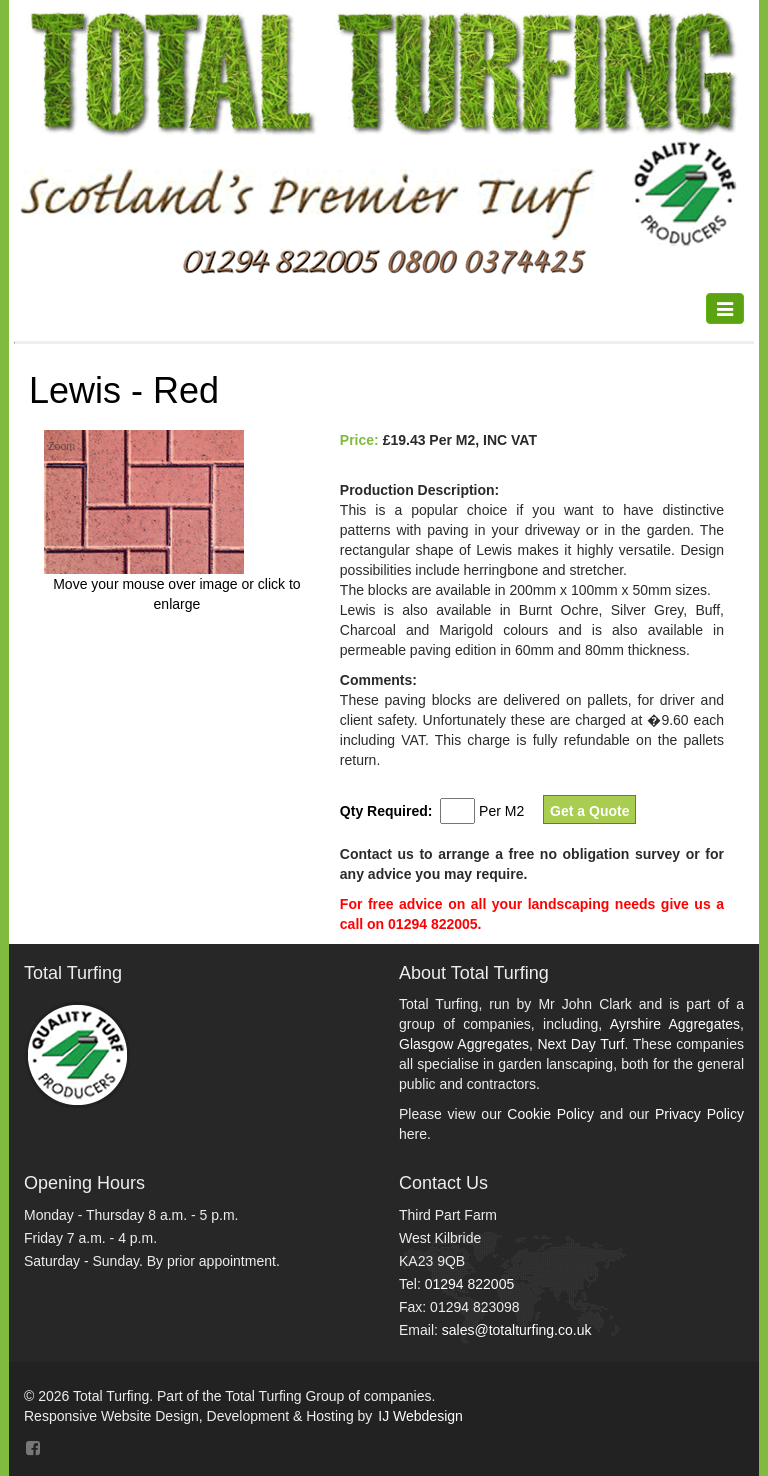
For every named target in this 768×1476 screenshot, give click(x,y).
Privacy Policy (699, 1114)
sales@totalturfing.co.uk (517, 1330)
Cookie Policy (550, 1114)
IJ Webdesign (420, 1416)
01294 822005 (470, 1284)
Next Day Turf (580, 1044)
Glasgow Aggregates (464, 1044)
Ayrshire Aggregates (675, 1024)
